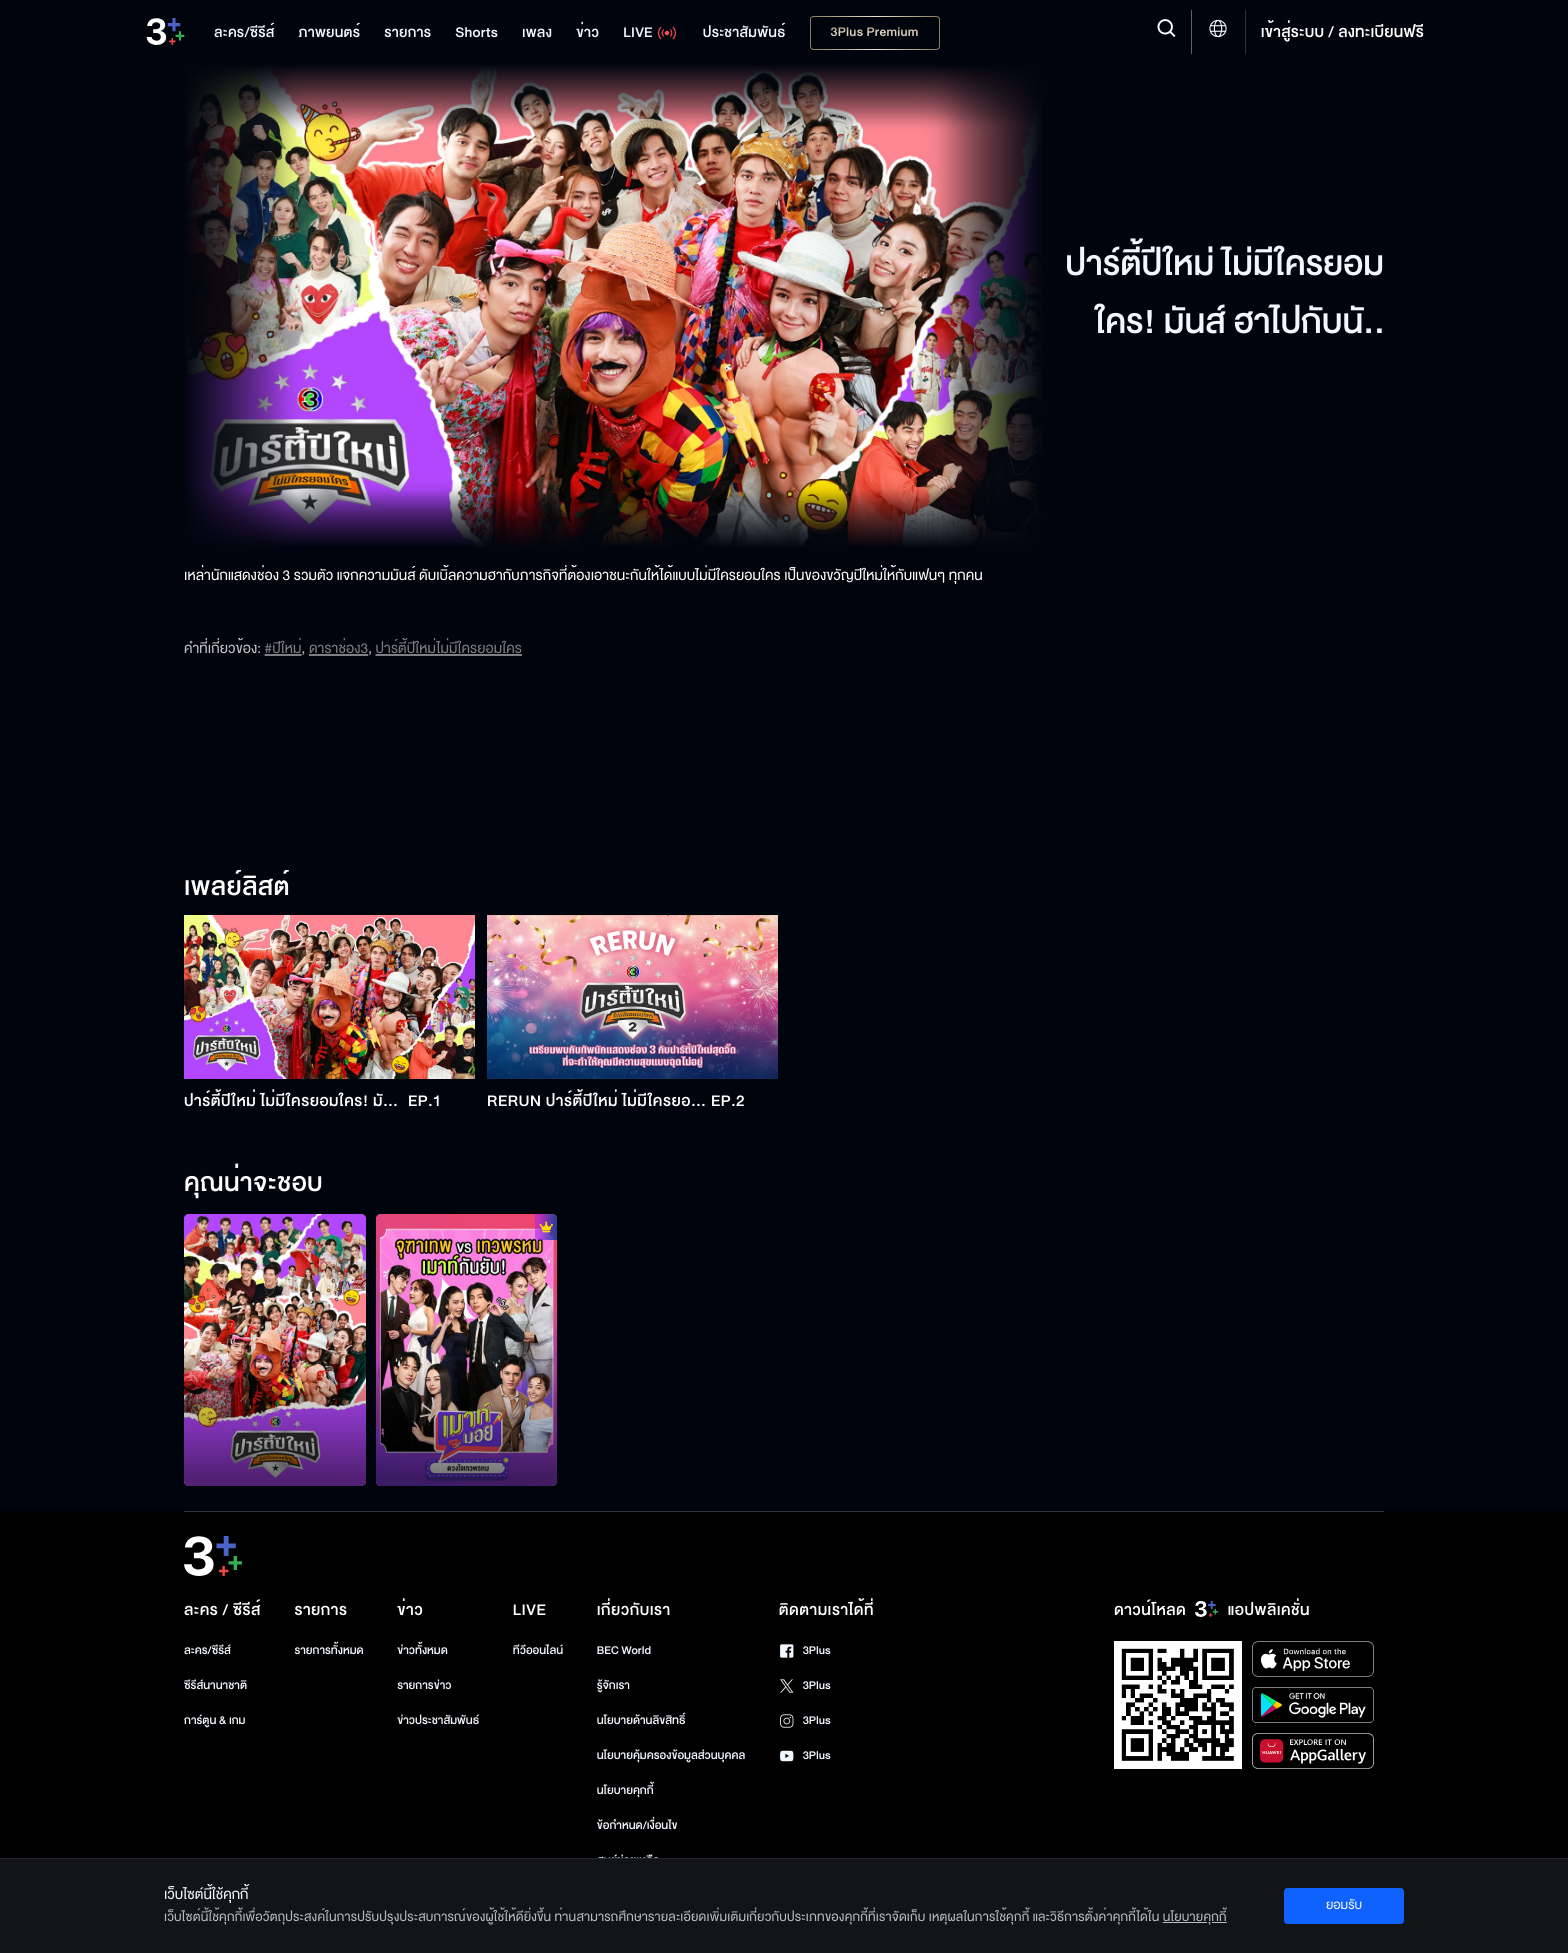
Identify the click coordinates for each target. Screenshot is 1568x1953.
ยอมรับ (1344, 1905)
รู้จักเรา (613, 1685)
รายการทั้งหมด (328, 1650)
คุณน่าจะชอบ (253, 1184)
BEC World (624, 1650)
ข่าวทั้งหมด (422, 1650)
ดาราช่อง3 (338, 648)
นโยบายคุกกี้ (625, 1790)
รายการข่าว (424, 1685)
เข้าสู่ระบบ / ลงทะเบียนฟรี (1342, 32)
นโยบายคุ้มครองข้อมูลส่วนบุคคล (671, 1755)
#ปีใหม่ (283, 648)
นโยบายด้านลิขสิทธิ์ (641, 1720)
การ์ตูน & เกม (215, 1720)
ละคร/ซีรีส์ (207, 1650)
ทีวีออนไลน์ (538, 1650)
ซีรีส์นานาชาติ (215, 1685)
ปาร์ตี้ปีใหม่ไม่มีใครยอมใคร (449, 648)
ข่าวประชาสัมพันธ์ (438, 1720)
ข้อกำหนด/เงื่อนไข (637, 1825)
